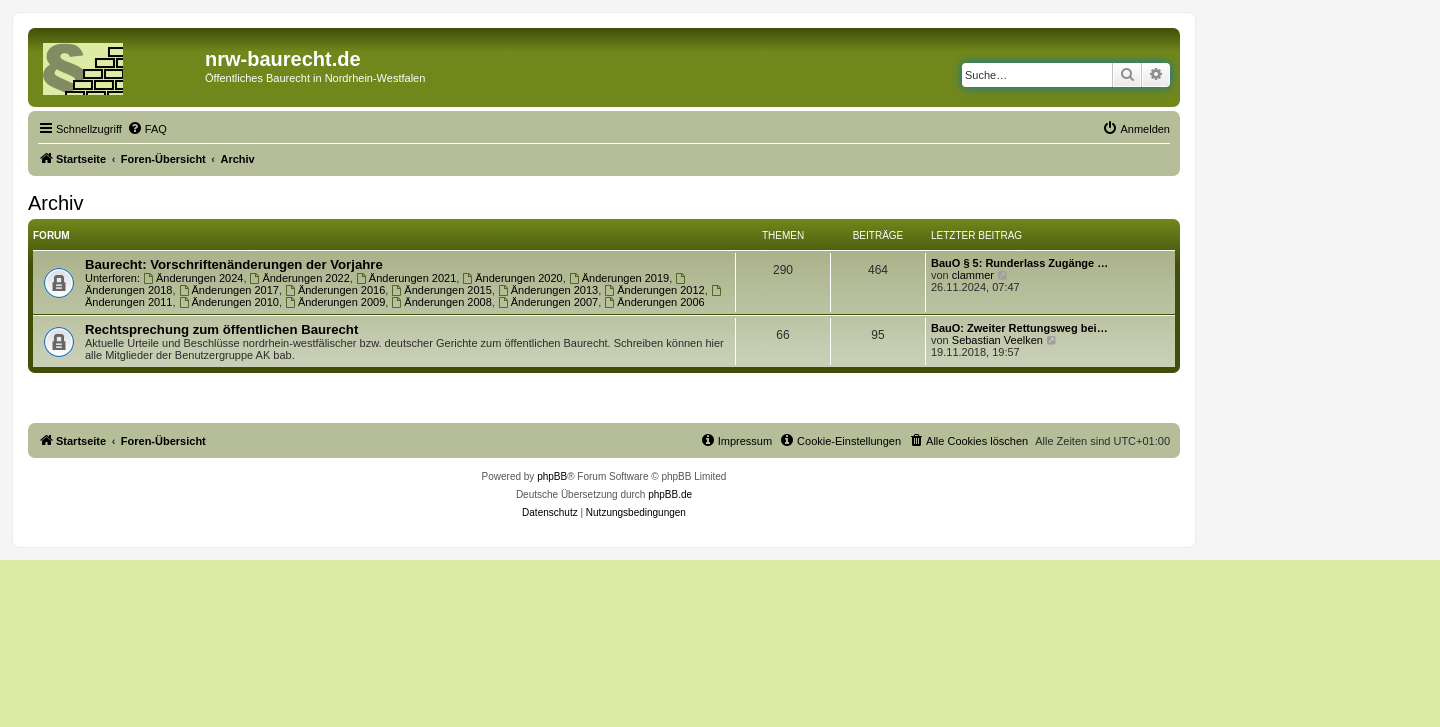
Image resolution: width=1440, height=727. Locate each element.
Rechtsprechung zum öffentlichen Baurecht (221, 329)
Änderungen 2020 (512, 278)
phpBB (552, 476)
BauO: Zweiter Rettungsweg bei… (1019, 328)
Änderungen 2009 (335, 302)
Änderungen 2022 (300, 278)
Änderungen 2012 (654, 290)
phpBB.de (670, 494)
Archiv (56, 203)
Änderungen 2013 (548, 290)
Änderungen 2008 (441, 302)
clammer (973, 275)
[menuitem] (147, 129)
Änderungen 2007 (548, 302)
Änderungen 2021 (406, 278)
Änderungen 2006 (654, 302)
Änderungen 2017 (229, 290)
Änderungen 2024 (193, 278)
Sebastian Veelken (997, 340)
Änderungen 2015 (441, 290)
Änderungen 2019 (619, 278)
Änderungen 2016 (335, 290)
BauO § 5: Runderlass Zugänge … (1019, 263)
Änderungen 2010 (229, 302)
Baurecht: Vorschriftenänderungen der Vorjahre (234, 264)
